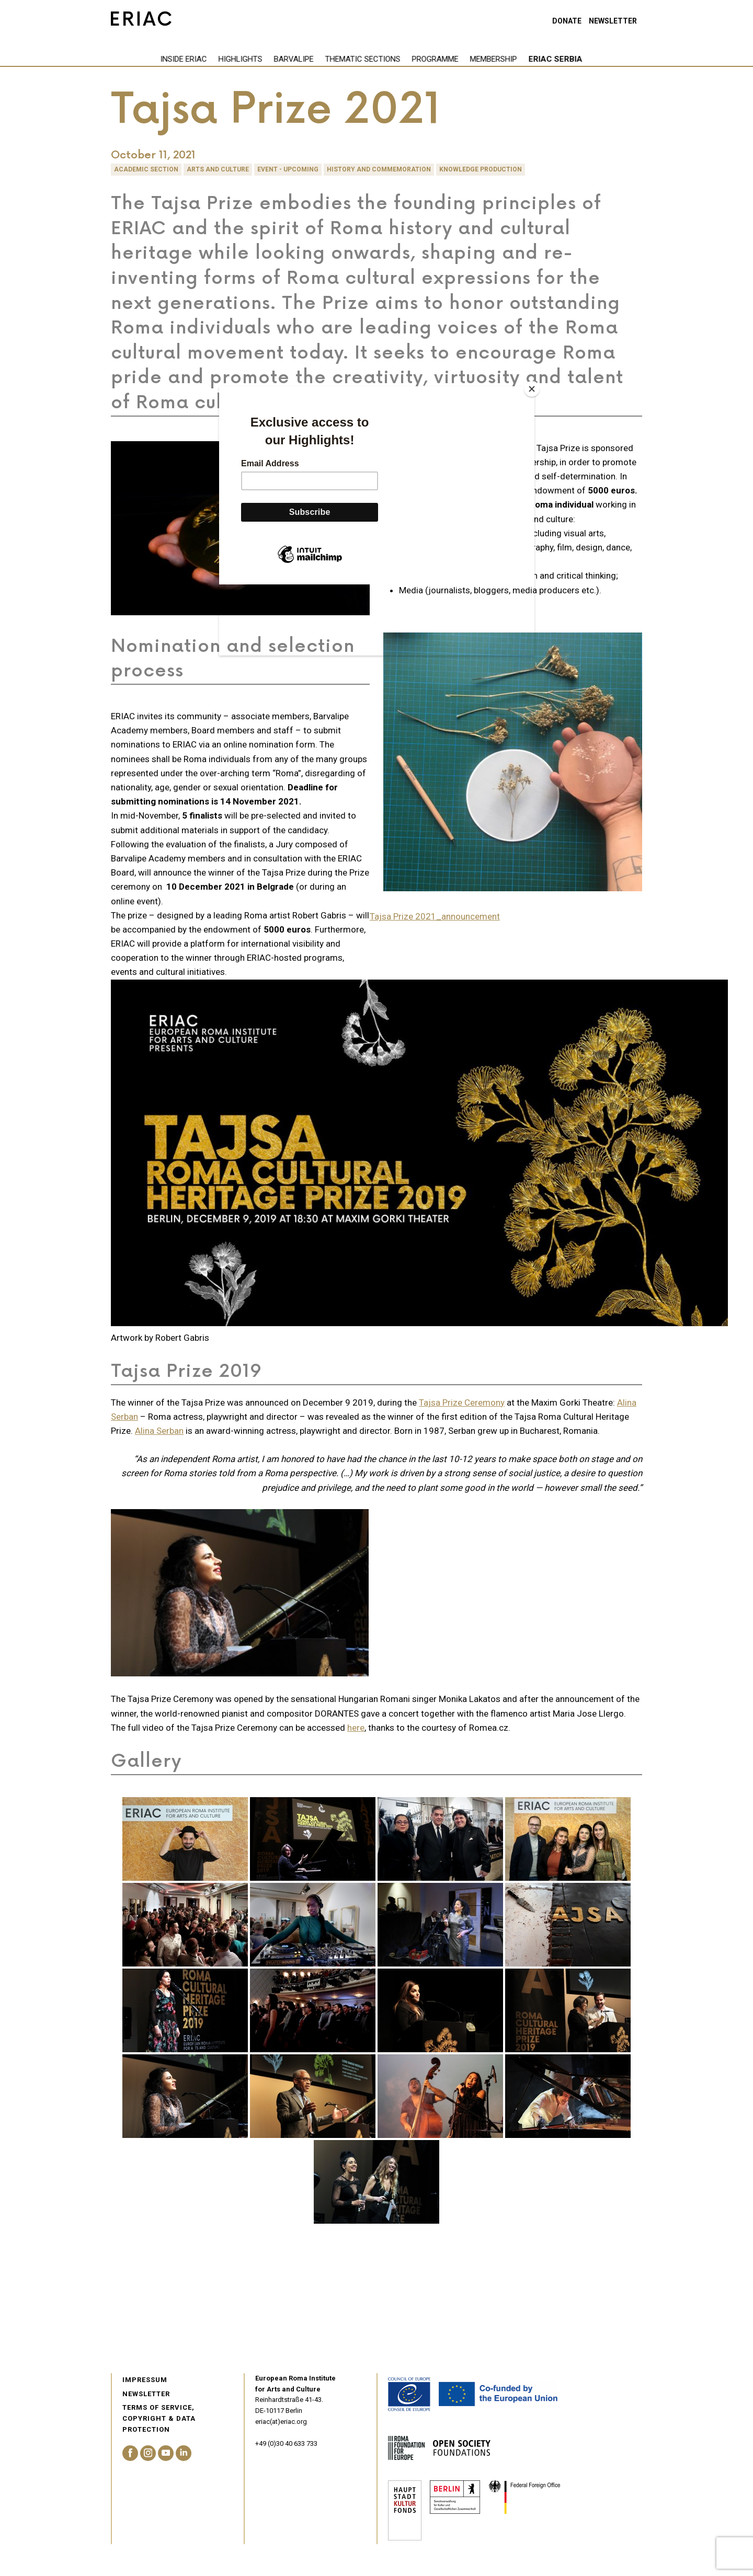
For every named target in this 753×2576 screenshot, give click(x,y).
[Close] (532, 389)
